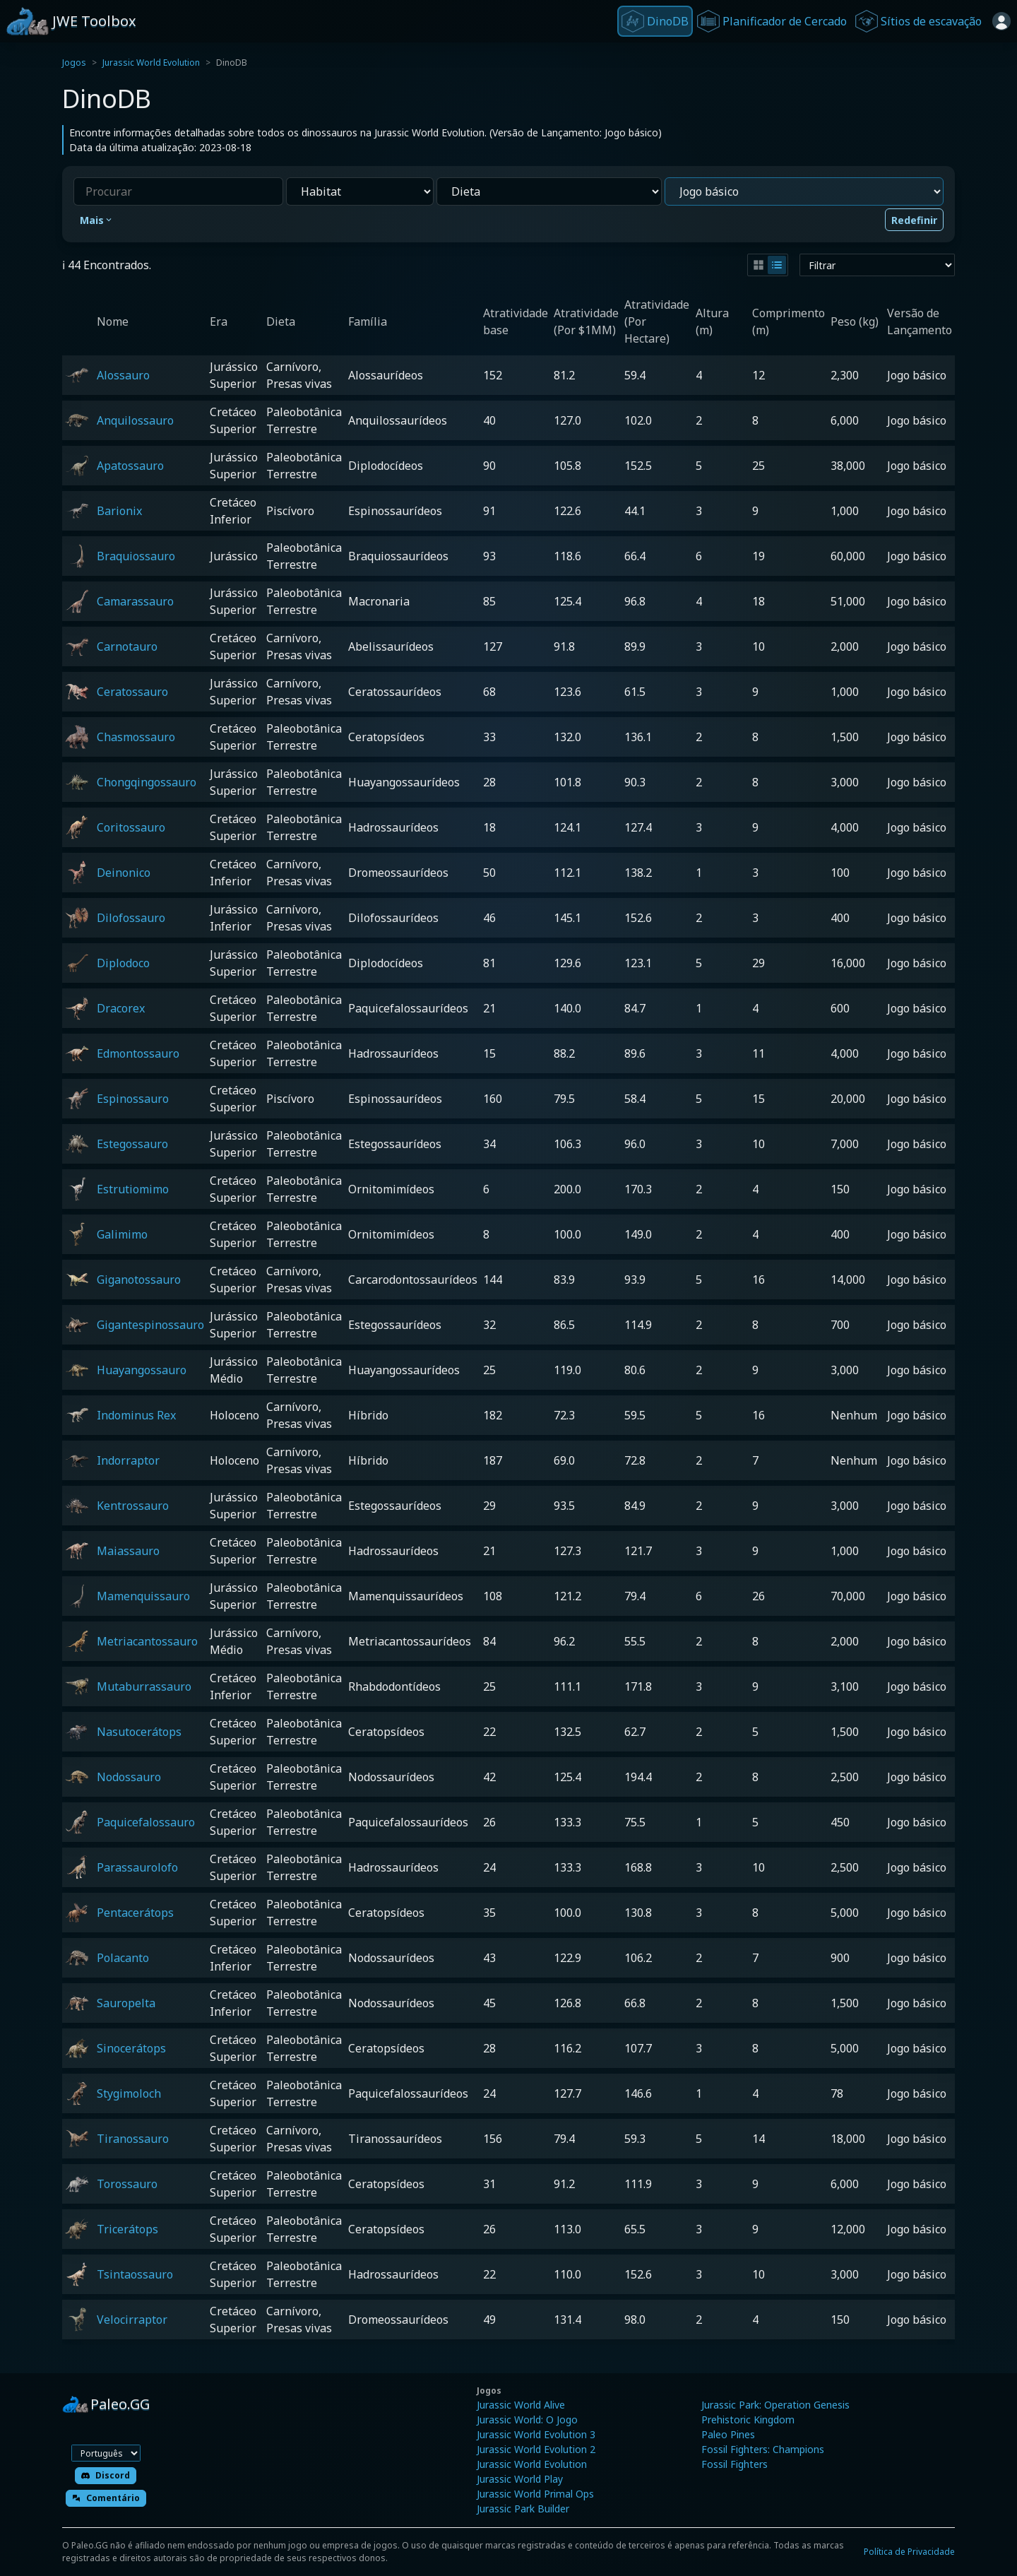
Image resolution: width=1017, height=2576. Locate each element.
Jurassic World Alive (521, 2404)
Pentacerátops (135, 1912)
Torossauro (127, 2184)
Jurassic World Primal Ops (535, 2493)
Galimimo (122, 1234)
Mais (97, 220)
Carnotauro (127, 646)
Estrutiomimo (133, 1189)
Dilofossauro (131, 918)
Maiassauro (128, 1551)
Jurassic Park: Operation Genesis (775, 2404)
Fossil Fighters (734, 2464)
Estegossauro (132, 1144)
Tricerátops (127, 2229)
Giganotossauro (139, 1279)
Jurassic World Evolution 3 (536, 2434)
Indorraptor (128, 1460)
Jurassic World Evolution (151, 63)
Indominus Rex (136, 1415)
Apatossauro (130, 465)
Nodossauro (129, 1777)
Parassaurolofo (137, 1867)
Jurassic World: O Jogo (527, 2419)
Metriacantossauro (147, 1641)
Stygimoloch (129, 2093)
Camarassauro (135, 601)
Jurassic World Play (520, 2479)
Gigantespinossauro (150, 1325)
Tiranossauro (133, 2138)
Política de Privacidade (909, 2552)
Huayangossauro (141, 1370)
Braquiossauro (136, 556)
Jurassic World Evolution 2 (536, 2449)
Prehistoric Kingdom (748, 2419)
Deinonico (123, 872)
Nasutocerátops (139, 1731)
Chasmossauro (136, 737)
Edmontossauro (138, 1053)
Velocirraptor (132, 2319)
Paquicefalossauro (146, 1822)
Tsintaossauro (135, 2274)
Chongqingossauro (146, 782)
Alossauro (123, 375)
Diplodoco (123, 963)
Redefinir (914, 220)
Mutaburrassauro (144, 1686)
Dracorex (121, 1008)
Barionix (119, 511)
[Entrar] (1001, 21)
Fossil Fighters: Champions (762, 2449)
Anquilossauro (135, 420)
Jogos (74, 63)
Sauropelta (126, 2003)
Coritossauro (131, 827)
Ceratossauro (132, 691)
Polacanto (123, 1958)
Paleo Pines (728, 2434)
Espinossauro (133, 1098)
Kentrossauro (133, 1505)
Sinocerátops (131, 2048)
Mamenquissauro (143, 1596)
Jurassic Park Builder (523, 2508)
